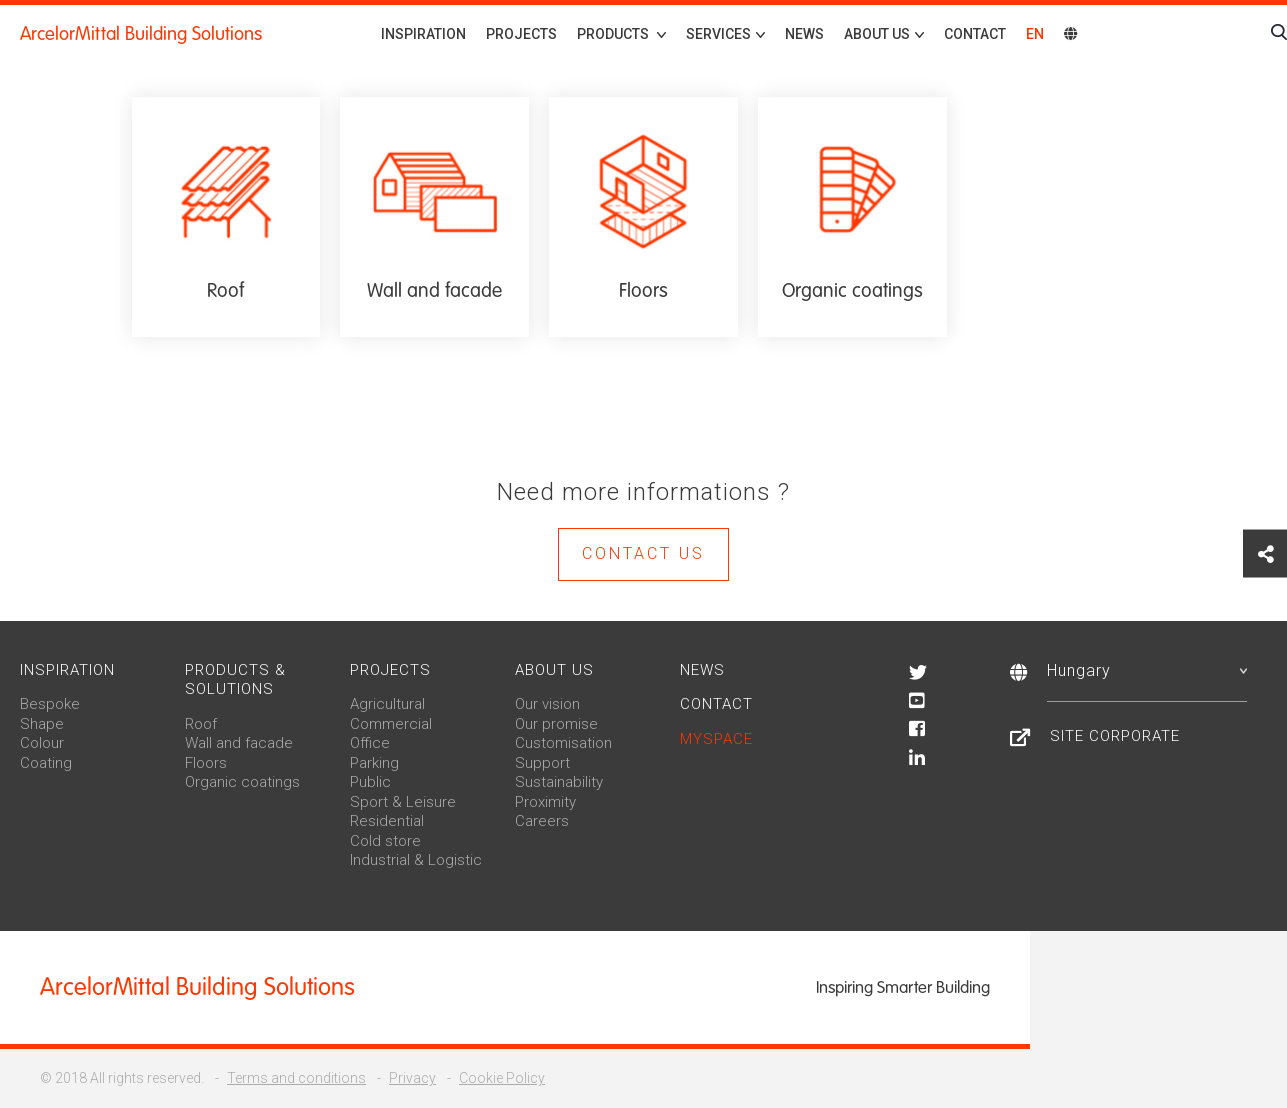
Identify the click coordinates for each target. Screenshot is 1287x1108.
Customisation (563, 743)
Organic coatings (242, 782)
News (804, 34)
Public (370, 782)
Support (542, 763)
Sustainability (559, 782)
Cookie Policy (502, 1078)
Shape (42, 724)
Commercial (391, 724)
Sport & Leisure (403, 802)
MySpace (716, 739)
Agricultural (387, 704)
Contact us (643, 553)
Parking (374, 763)
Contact (975, 34)
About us (554, 670)
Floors (206, 763)
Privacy (412, 1078)
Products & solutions (235, 680)
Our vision (547, 704)
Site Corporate (1115, 736)
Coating (46, 763)
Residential (387, 821)
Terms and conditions (296, 1078)
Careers (542, 821)
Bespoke (50, 704)
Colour (42, 743)
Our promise (556, 724)
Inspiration (423, 34)
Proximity (545, 802)
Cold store (385, 841)
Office (370, 743)
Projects (521, 34)
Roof (201, 724)
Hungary (1147, 670)
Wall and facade (239, 743)
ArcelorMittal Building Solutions (141, 34)
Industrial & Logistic (416, 860)
